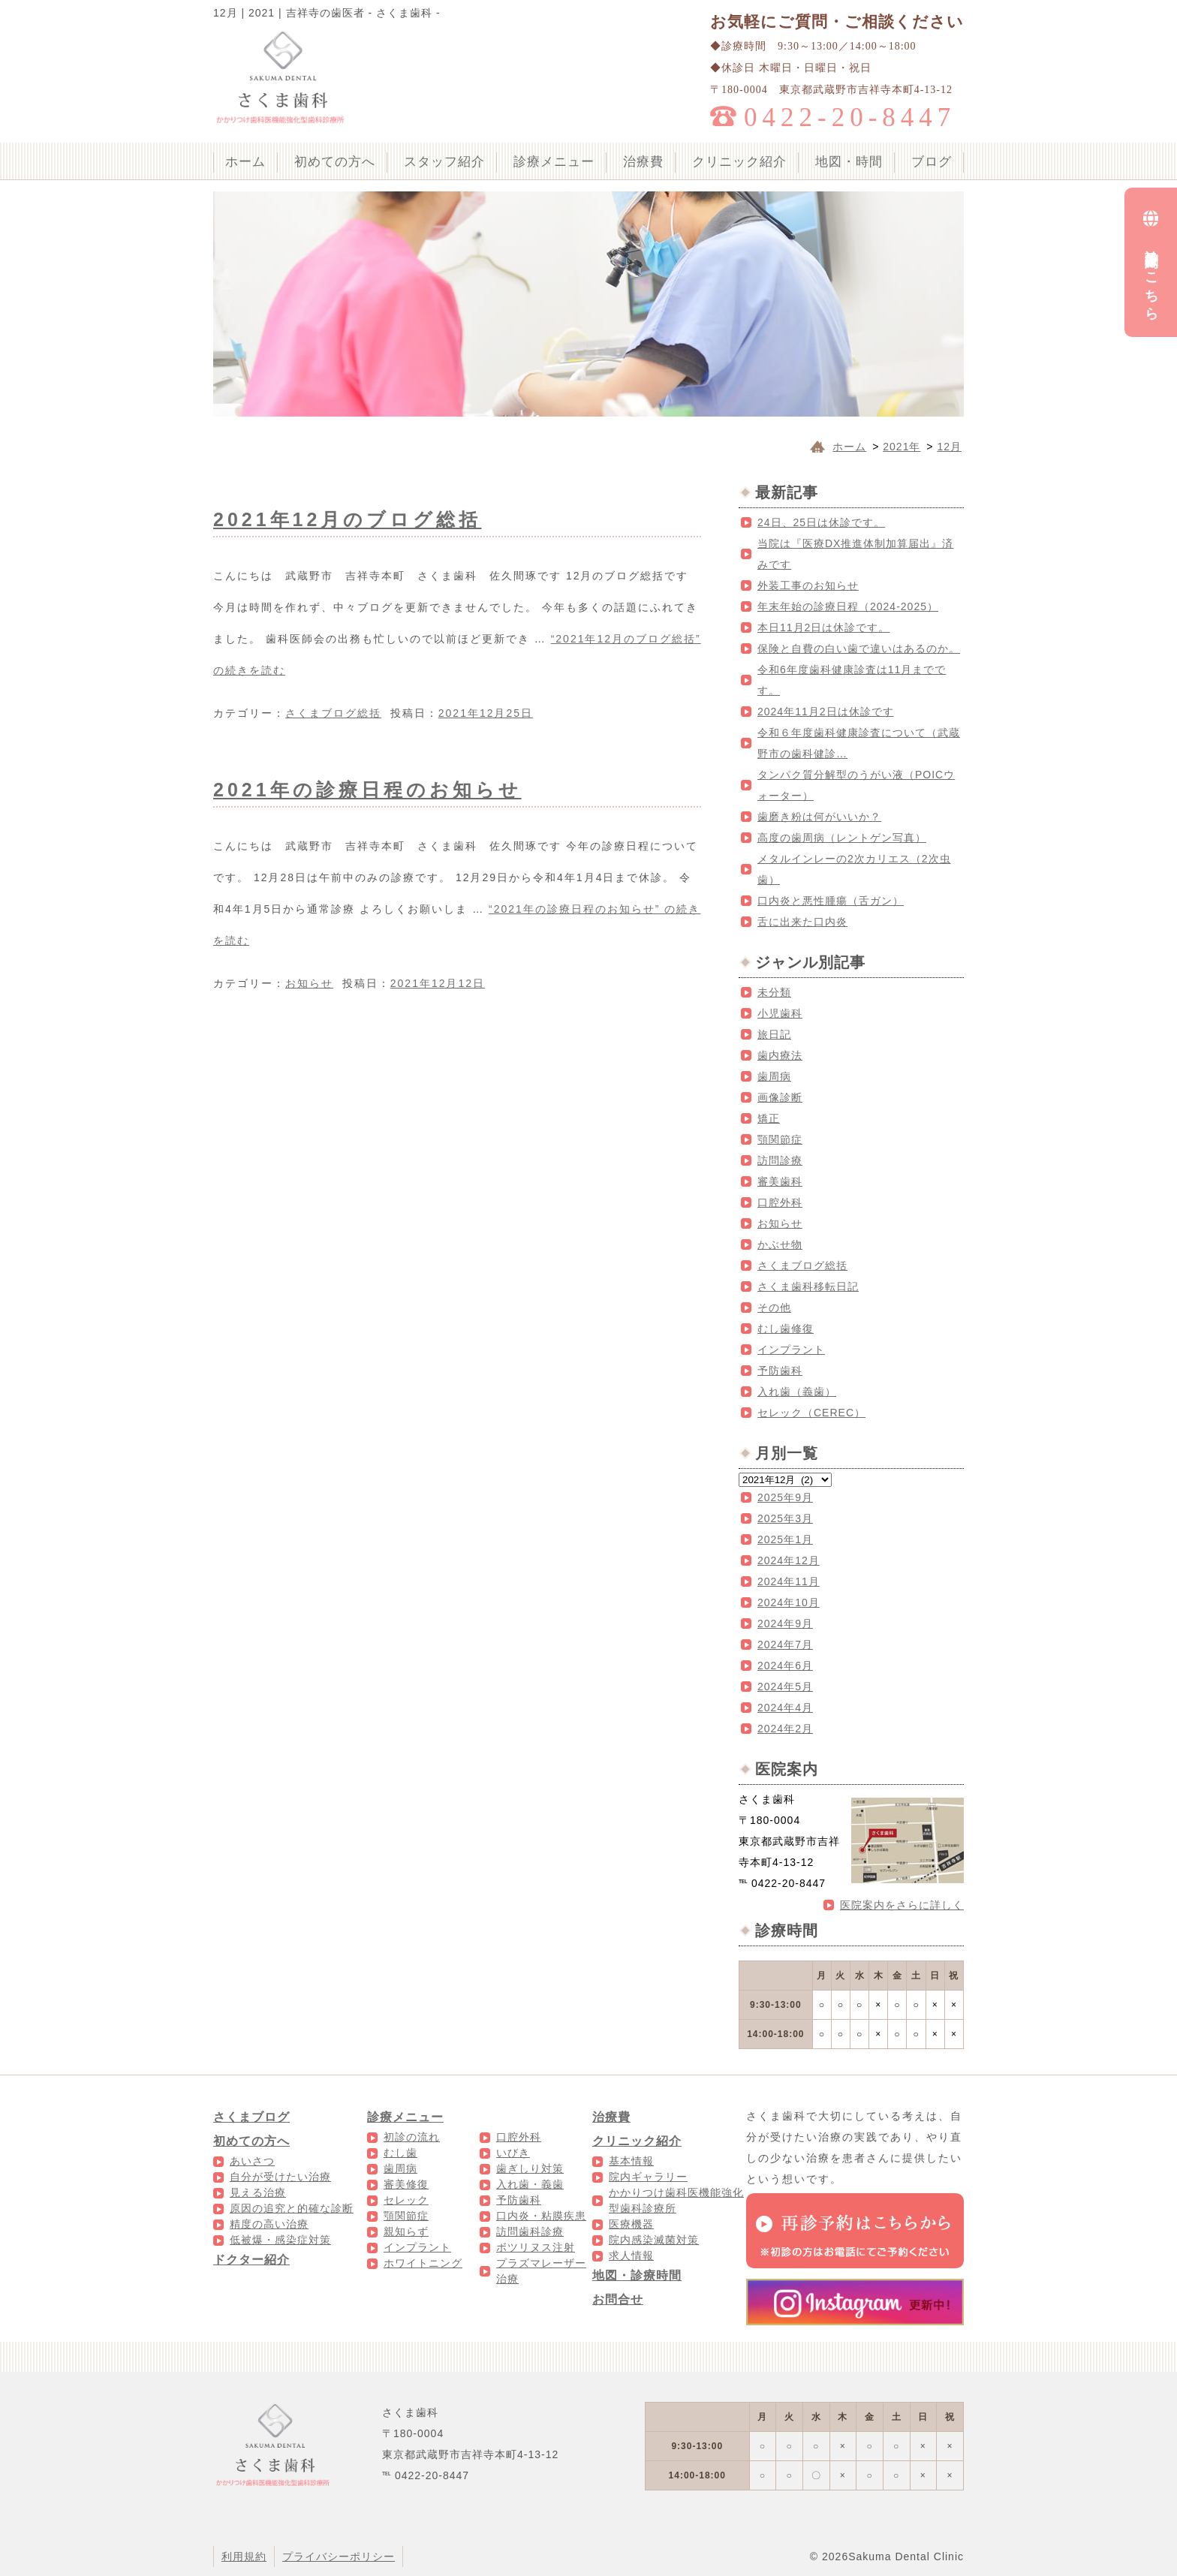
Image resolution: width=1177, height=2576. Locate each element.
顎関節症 (779, 1139)
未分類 (774, 992)
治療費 (643, 162)
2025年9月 (785, 1497)
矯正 (768, 1118)
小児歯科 (779, 1013)
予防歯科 (779, 1371)
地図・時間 (849, 162)
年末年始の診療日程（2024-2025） (847, 606)
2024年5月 (785, 1687)
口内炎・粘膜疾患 (541, 2216)
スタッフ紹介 (444, 162)
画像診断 (779, 1097)
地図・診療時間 (637, 2275)
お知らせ (309, 983)
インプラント (791, 1350)
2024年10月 (788, 1602)
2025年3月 (785, 1518)
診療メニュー (554, 162)
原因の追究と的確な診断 (292, 2208)
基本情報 (631, 2161)
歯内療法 (779, 1055)
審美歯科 (779, 1181)
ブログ (931, 162)
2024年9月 (785, 1624)
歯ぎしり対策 (530, 2168)
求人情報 (631, 2255)
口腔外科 (779, 1202)
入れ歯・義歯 (530, 2184)
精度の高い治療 (269, 2224)
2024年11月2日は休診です (825, 712)
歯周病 (774, 1076)
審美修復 (406, 2184)
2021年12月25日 (485, 713)
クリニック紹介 (739, 162)
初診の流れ (412, 2137)
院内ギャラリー (648, 2177)
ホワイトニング (423, 2263)
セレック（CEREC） (811, 1413)
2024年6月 (785, 1666)
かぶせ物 (779, 1244)
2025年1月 (785, 1539)
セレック (406, 2200)
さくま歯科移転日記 (808, 1286)
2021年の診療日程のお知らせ (367, 789)
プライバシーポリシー (338, 2556)
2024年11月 (788, 1581)
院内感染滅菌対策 (654, 2240)
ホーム (245, 162)
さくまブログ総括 (333, 713)
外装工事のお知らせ (808, 585)
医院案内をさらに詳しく (902, 1905)
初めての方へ (334, 162)
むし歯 (400, 2153)
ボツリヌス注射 (535, 2247)
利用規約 (243, 2556)
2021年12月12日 (437, 983)
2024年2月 (785, 1729)
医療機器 (631, 2224)
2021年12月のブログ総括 (347, 519)
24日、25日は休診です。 (821, 522)
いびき (513, 2153)
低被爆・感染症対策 (280, 2240)
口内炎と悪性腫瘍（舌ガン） (830, 901)
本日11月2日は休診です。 (823, 627)
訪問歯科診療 (530, 2231)
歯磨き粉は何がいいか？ (819, 817)
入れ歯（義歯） (796, 1392)
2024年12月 (788, 1560)
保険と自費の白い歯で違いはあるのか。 (858, 648)
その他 (774, 1308)
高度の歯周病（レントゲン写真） (841, 838)
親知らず (406, 2231)
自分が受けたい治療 (280, 2177)
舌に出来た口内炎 (802, 922)
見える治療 (258, 2192)
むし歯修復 (785, 1329)
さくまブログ (251, 2117)
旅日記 (774, 1034)
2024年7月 (785, 1645)
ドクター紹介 (251, 2259)
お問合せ (617, 2299)
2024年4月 (785, 1708)
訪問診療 (779, 1160)
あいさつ (252, 2161)
